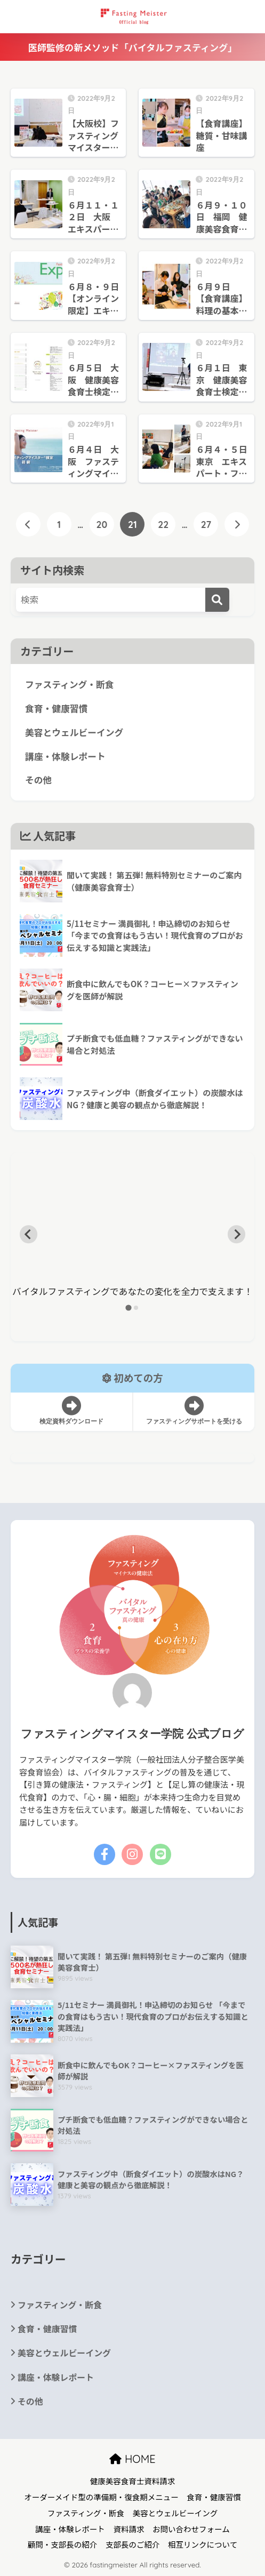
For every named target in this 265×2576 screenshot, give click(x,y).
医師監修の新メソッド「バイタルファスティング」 (132, 47)
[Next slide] (237, 1234)
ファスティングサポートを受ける (194, 1410)
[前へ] (28, 524)
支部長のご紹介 (133, 2544)
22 (163, 524)
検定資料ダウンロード (71, 1410)
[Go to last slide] (29, 1234)
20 (101, 524)
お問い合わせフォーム (191, 2528)
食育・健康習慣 (56, 708)
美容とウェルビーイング (74, 732)
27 (206, 524)
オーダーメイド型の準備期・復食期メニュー (101, 2496)
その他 (38, 779)
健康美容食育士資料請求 (132, 2480)
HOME (132, 2459)
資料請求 (128, 2528)
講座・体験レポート (65, 756)
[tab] (129, 1307)
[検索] (217, 600)
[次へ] (236, 524)
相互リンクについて (202, 2544)
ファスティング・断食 (69, 684)
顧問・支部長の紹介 (63, 2544)
